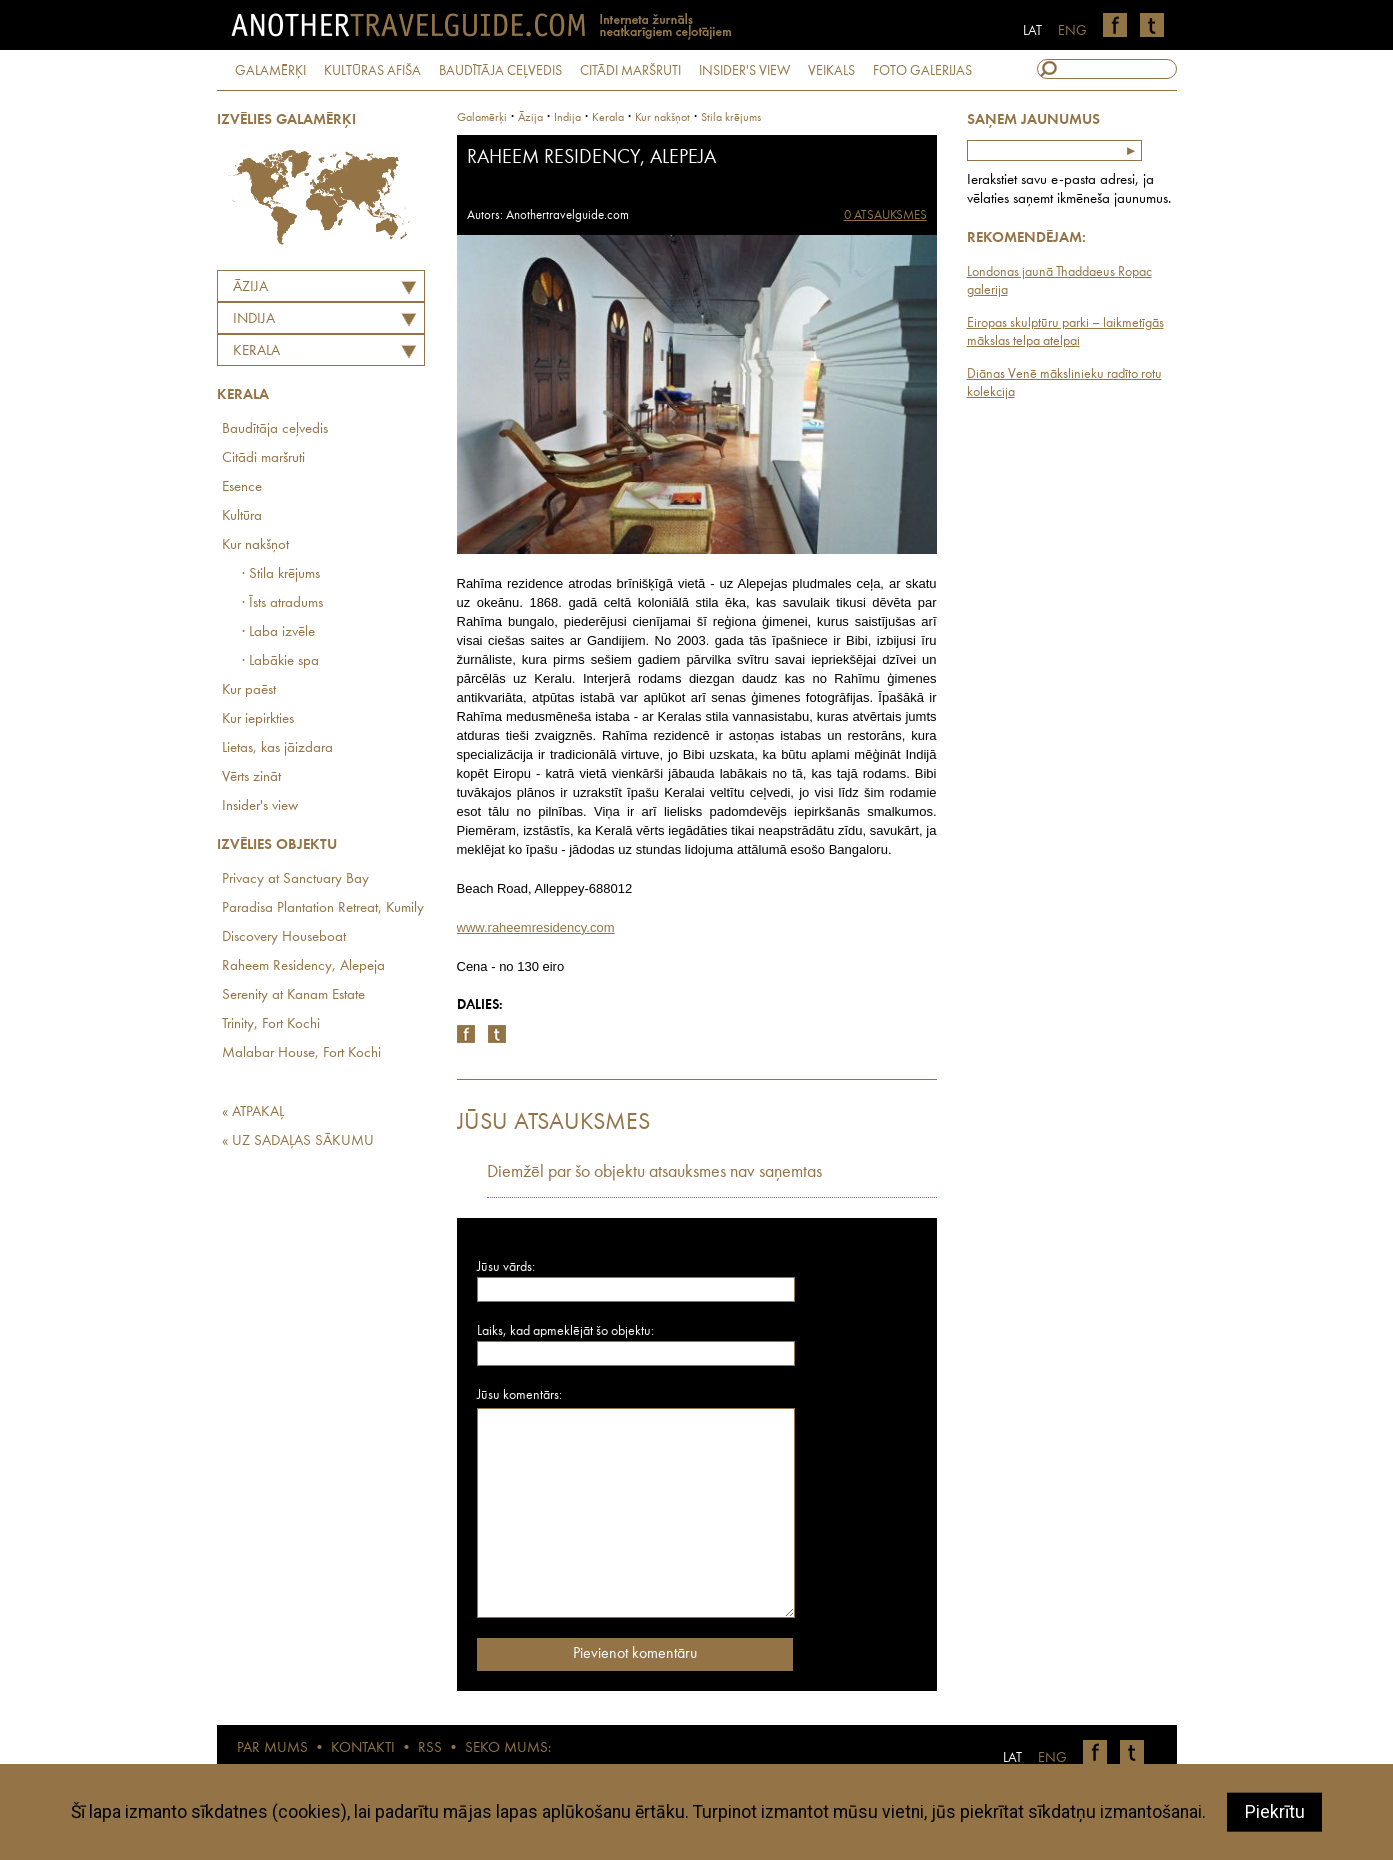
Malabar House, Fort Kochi (301, 1053)
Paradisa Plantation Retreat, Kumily (323, 908)
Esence (242, 487)
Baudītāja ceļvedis (275, 429)
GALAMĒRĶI (270, 71)
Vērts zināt (251, 777)
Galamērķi (482, 118)
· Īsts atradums (282, 603)
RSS (430, 1748)
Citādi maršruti (263, 458)
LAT (1032, 31)
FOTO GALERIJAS (922, 71)
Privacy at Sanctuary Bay (295, 879)
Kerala (256, 351)
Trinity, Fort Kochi (271, 1024)
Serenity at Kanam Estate (293, 995)
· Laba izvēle (278, 632)
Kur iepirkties (258, 719)
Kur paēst (249, 690)
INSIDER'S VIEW (744, 71)
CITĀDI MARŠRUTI (630, 71)
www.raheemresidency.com (536, 927)
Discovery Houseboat (284, 937)
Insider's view (260, 806)
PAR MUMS (272, 1748)
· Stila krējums (281, 574)
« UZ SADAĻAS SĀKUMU (298, 1141)
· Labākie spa (280, 661)
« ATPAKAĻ (253, 1112)
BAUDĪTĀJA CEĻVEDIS (500, 71)
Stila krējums (731, 118)
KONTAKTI (363, 1748)
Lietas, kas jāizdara (277, 748)
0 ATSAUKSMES (885, 215)
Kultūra (242, 516)
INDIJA (254, 319)
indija (567, 118)
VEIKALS (831, 71)
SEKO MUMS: (508, 1748)
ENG (1072, 31)
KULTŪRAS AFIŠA (372, 71)
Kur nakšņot (255, 545)
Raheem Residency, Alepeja (303, 966)
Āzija (250, 287)
